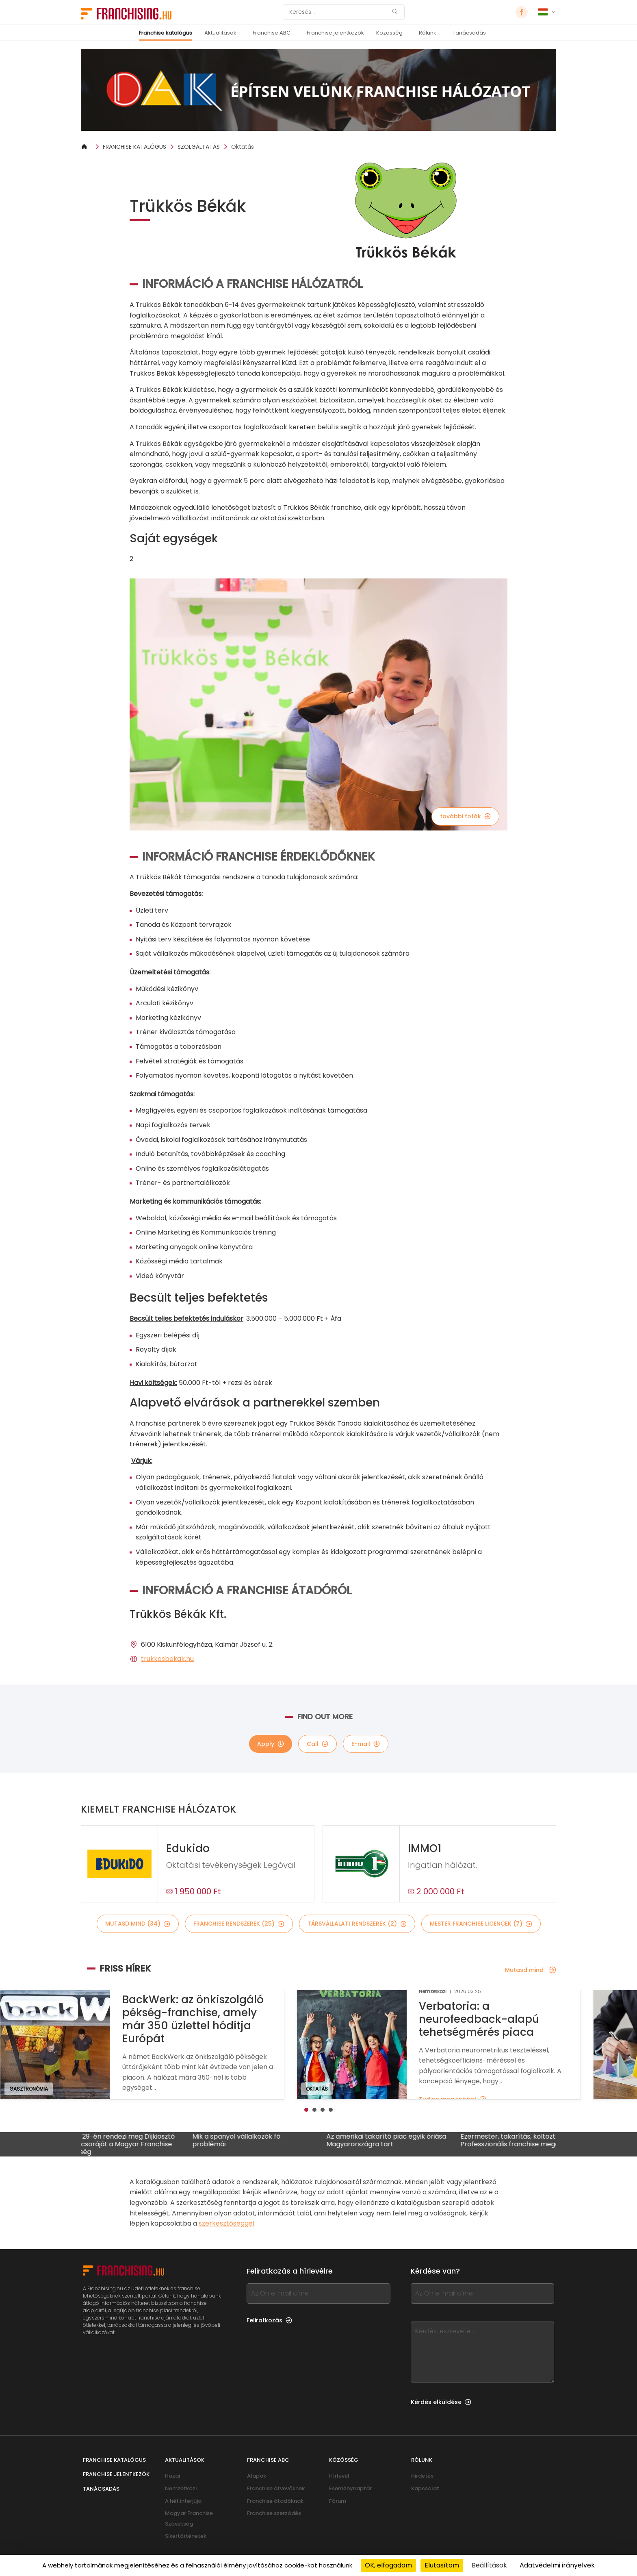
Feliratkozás (269, 2320)
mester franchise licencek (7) (481, 1924)
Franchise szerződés (274, 2513)
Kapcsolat (425, 2488)
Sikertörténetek (185, 2536)
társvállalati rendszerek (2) (357, 1924)
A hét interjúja (183, 2501)
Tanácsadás (469, 33)
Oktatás (242, 147)
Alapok (256, 2476)
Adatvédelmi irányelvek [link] (557, 2565)
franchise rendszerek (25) (238, 1924)
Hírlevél (339, 2476)
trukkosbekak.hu (167, 1658)
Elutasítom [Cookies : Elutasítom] (442, 2565)
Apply (270, 1744)
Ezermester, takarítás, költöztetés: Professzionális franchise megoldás (534, 2141)
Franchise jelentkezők (335, 33)
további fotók (465, 816)
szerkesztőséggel (226, 2223)
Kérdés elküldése (441, 2402)
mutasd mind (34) (137, 1924)
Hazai (172, 2476)
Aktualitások (220, 33)
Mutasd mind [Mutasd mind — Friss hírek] (530, 1970)
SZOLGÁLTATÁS (199, 147)
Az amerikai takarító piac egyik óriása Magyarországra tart (404, 2141)
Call (317, 1744)
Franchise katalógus (165, 33)
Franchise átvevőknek (276, 2488)
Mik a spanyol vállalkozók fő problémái (254, 2141)
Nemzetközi (181, 2488)
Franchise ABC (271, 33)
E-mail (365, 1744)
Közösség (389, 33)
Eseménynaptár (350, 2488)
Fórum (337, 2501)
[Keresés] (338, 12)
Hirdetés (422, 2476)
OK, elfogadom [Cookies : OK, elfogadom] (388, 2565)
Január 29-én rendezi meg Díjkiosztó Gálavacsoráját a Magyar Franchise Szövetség (134, 2144)
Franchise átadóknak (275, 2501)
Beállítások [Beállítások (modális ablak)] (489, 2565)
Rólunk (427, 33)
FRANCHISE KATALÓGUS (134, 147)
